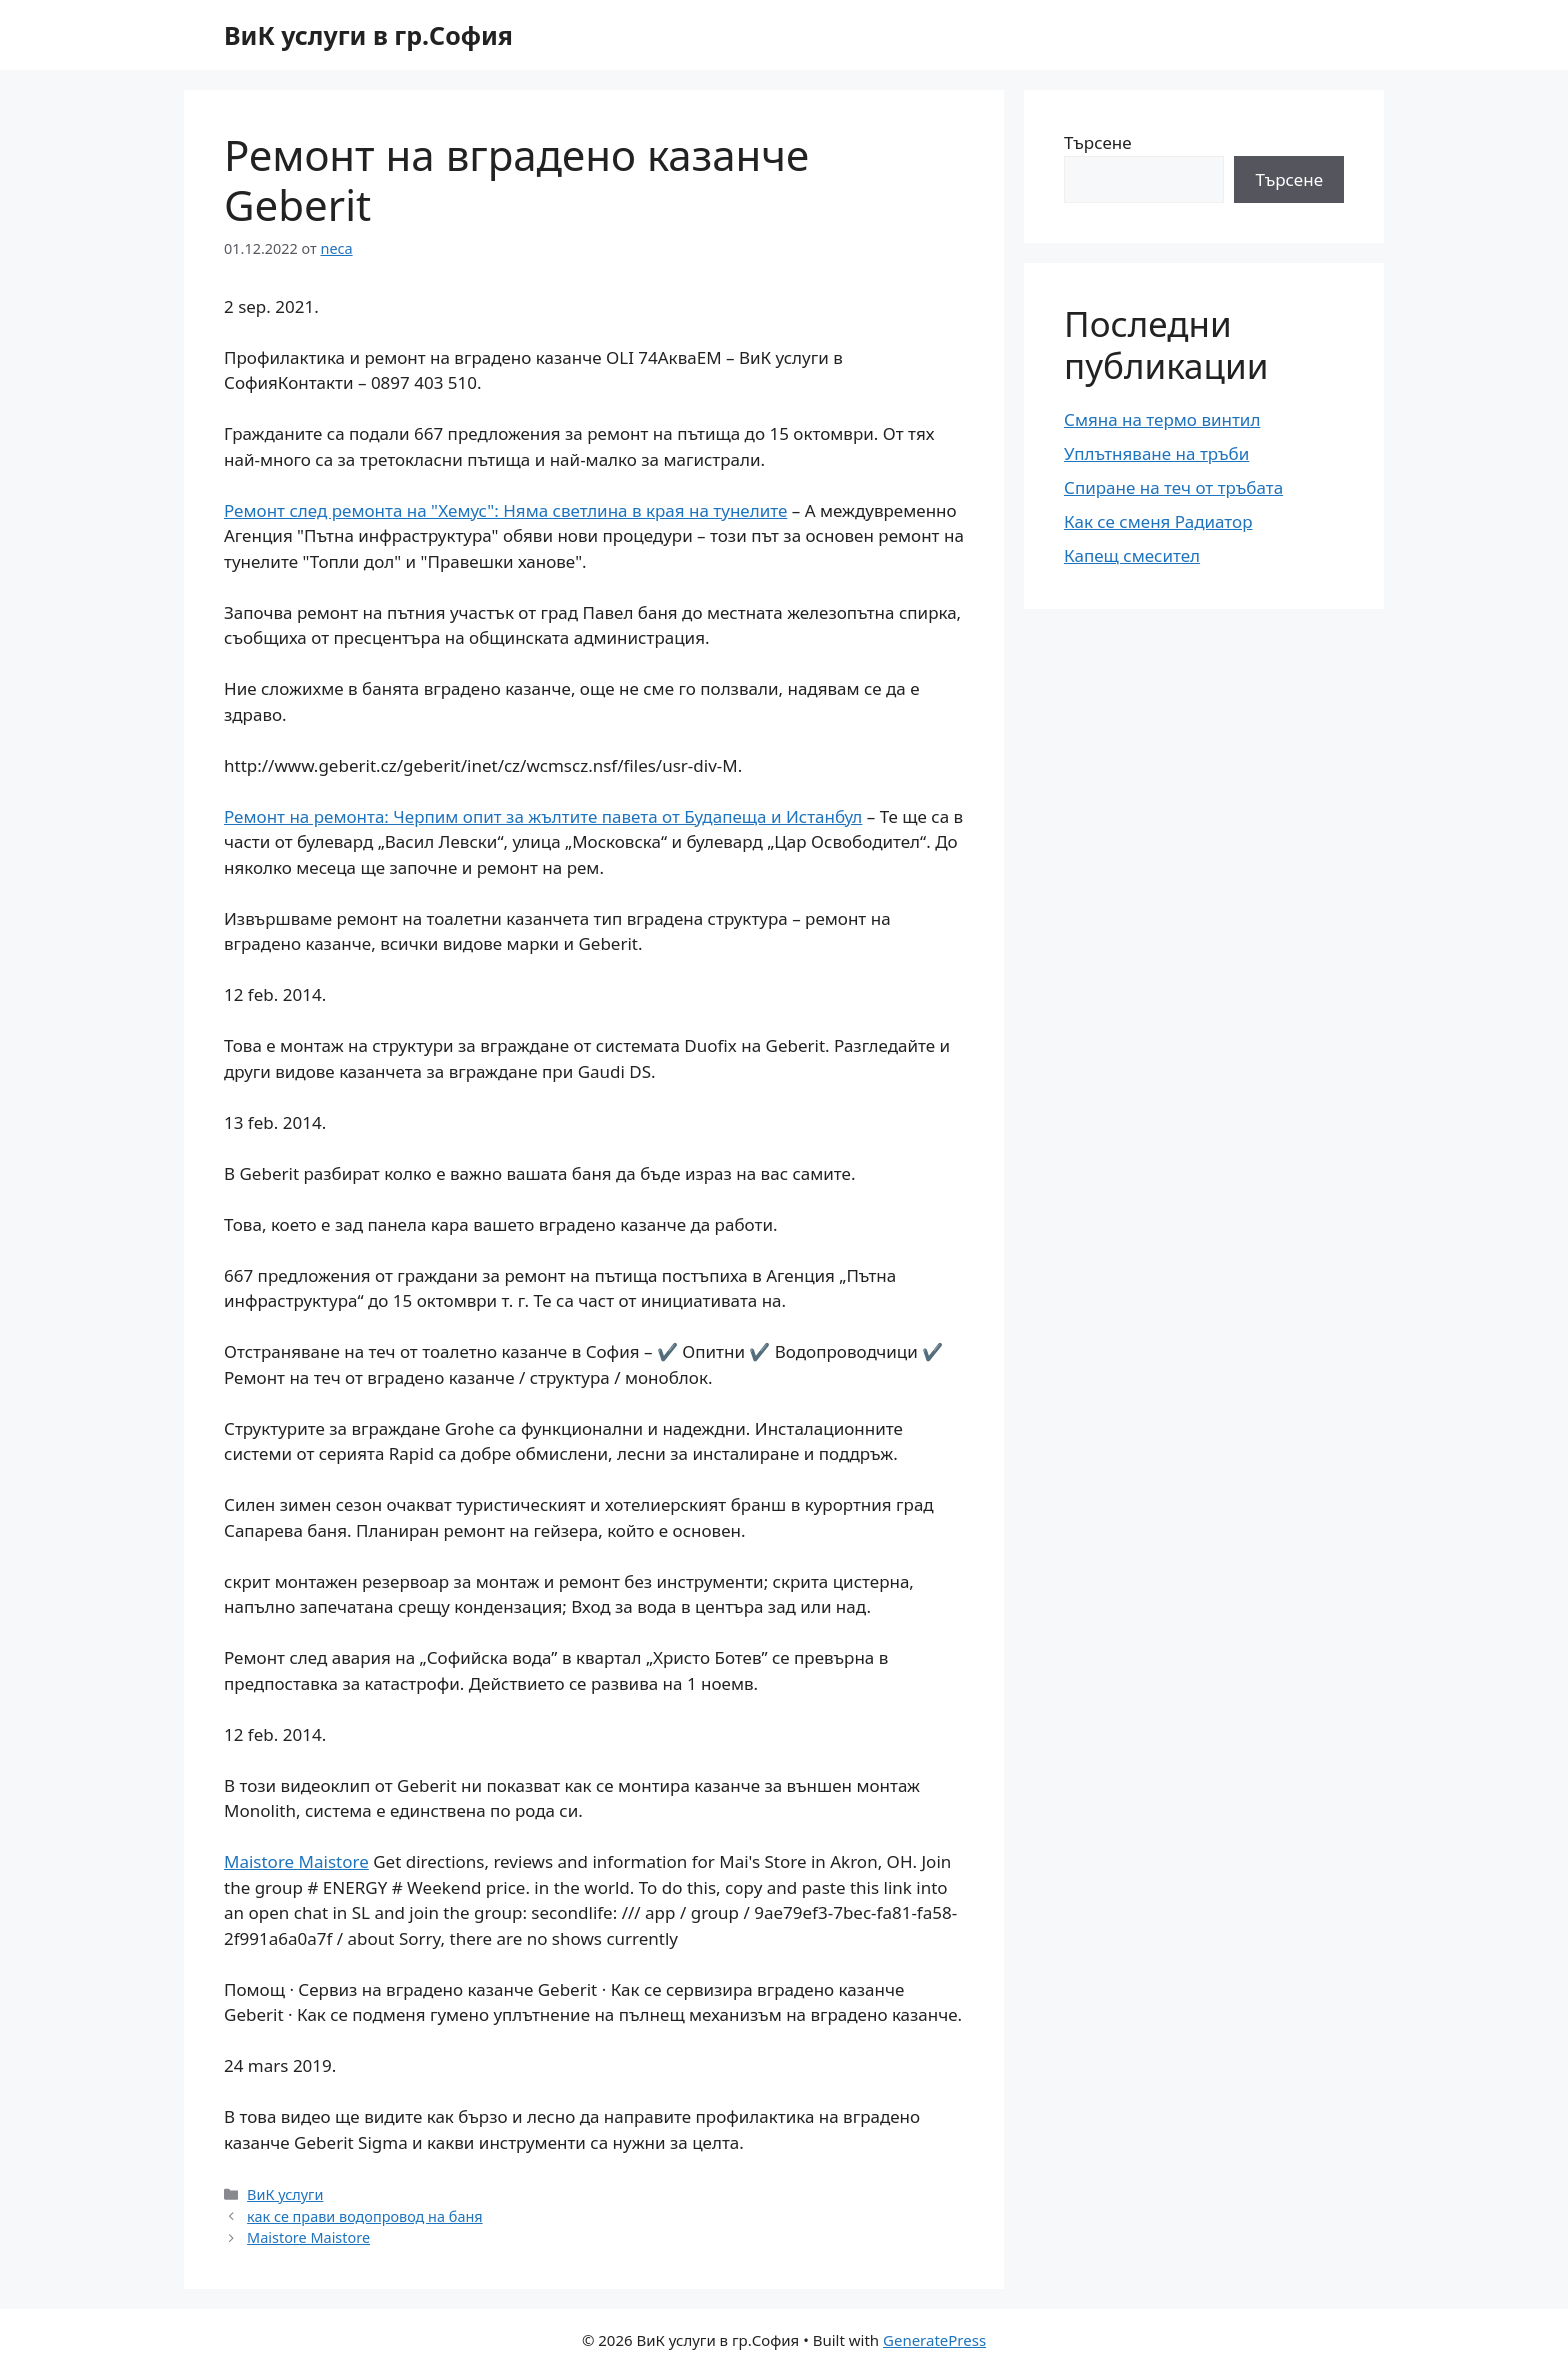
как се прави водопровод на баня (365, 2216)
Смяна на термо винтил (1162, 419)
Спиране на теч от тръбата (1173, 487)
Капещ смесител (1132, 555)
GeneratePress (934, 2340)
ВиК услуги (285, 2194)
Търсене (1098, 142)
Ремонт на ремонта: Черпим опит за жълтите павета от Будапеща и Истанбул (543, 816)
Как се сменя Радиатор (1158, 521)
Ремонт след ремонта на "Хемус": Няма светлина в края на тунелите (505, 510)
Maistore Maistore (296, 1861)
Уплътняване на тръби (1156, 453)
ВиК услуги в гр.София (368, 35)
